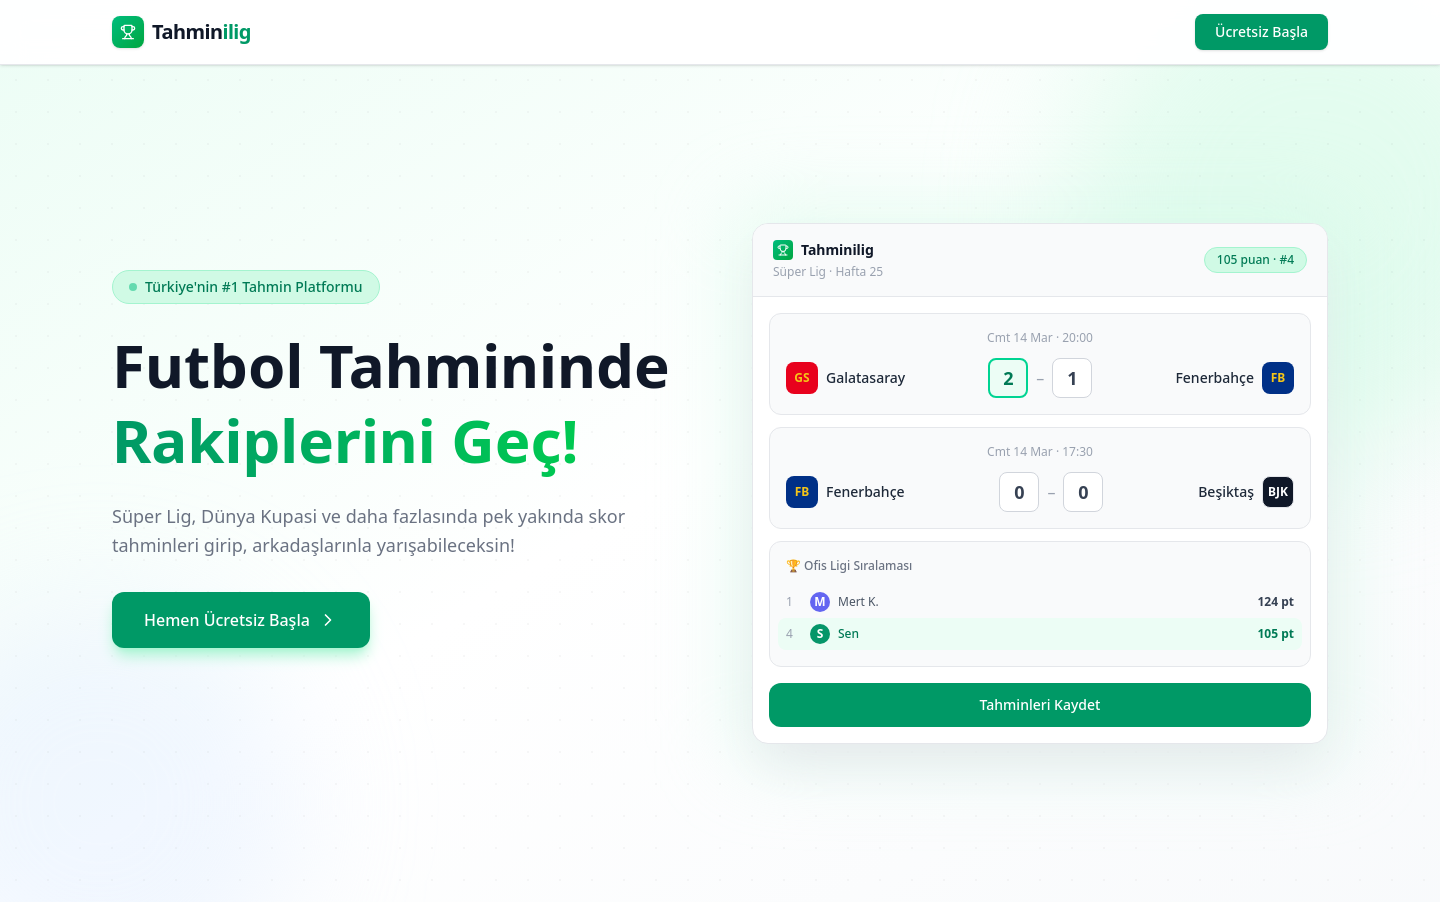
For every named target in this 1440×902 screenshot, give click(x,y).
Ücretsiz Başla (1261, 31)
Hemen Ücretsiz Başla (241, 620)
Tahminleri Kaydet (1040, 704)
